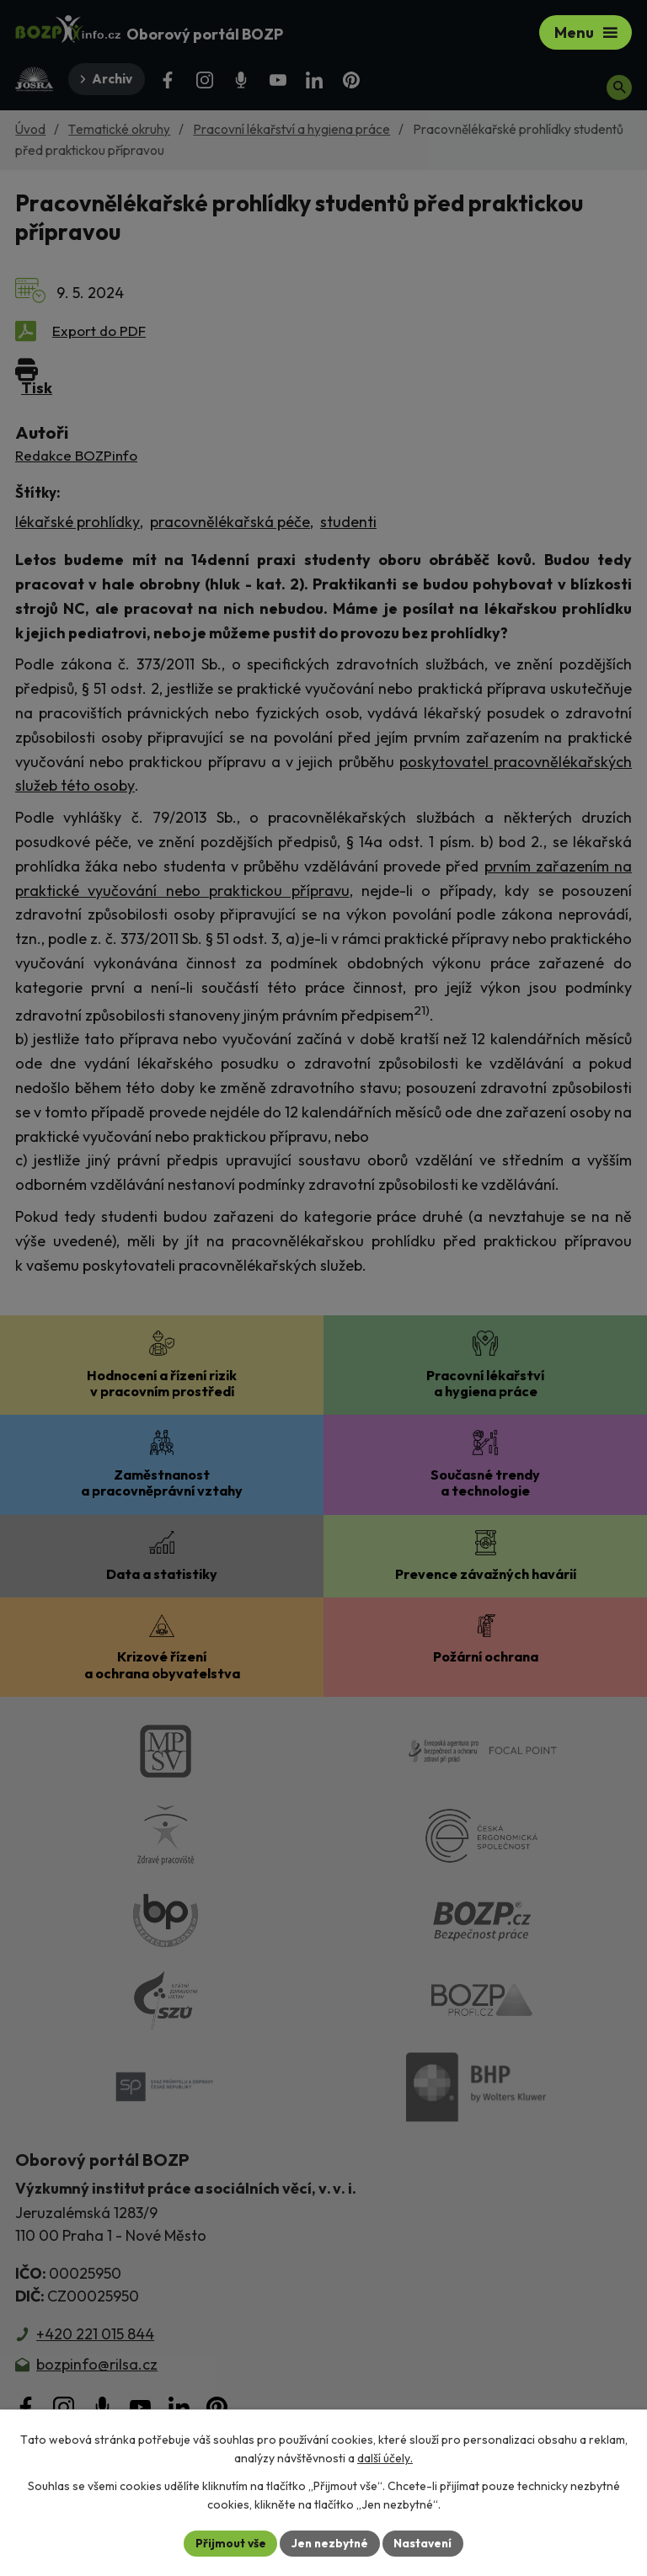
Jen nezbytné (329, 2542)
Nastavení (425, 2542)
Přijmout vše (228, 2542)
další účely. (385, 2458)
